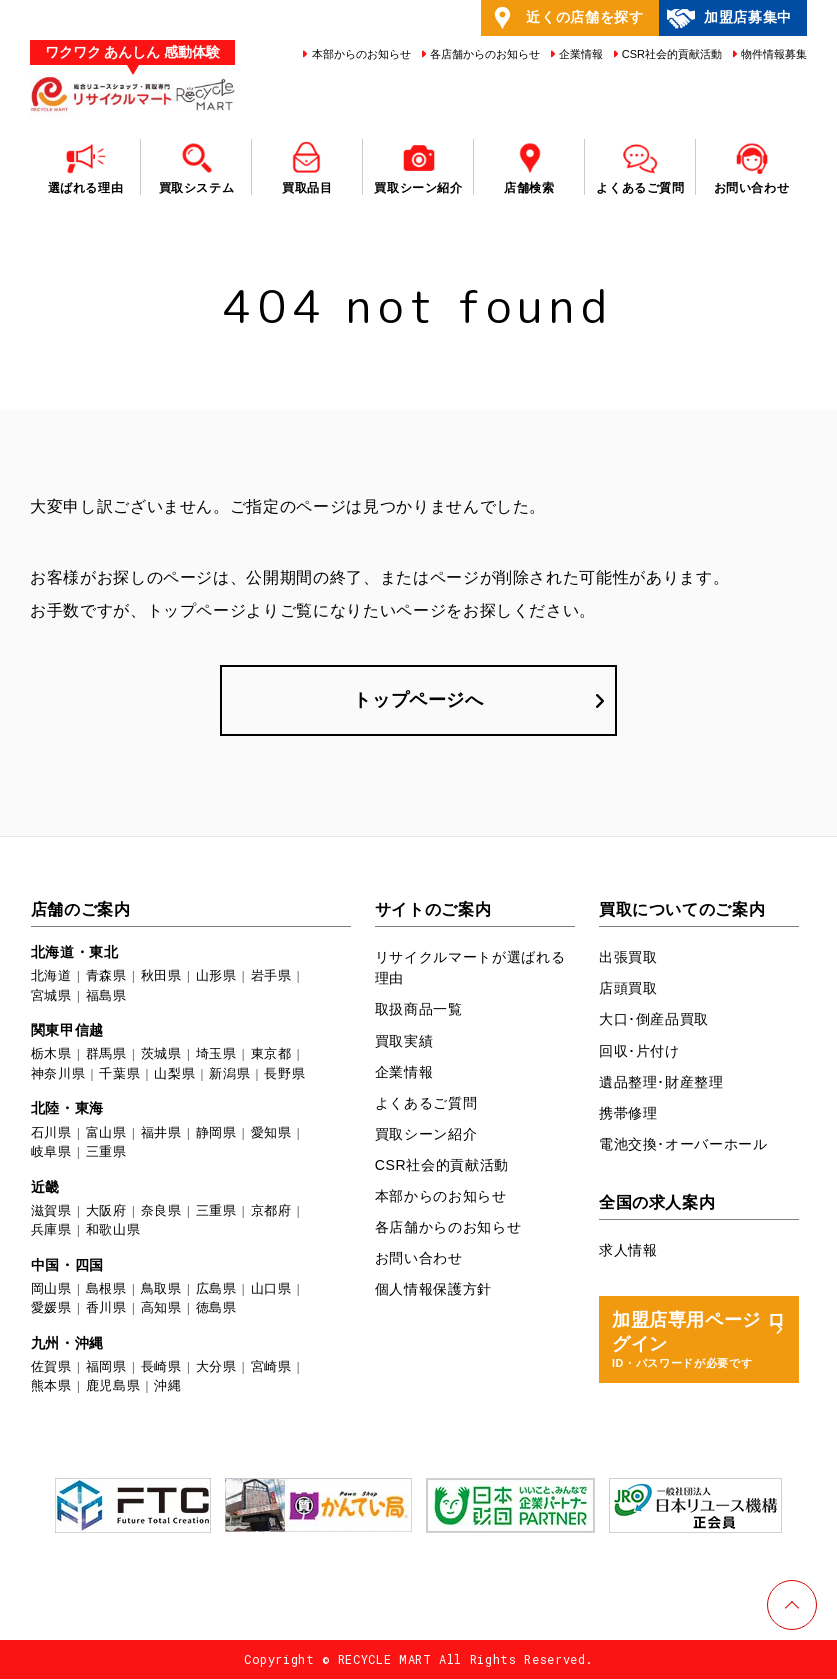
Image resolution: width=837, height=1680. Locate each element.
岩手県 (271, 976)
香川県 (106, 1308)
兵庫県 (51, 1229)
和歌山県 (113, 1229)
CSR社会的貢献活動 (670, 54)
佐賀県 (51, 1366)
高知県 (161, 1308)
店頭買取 (628, 989)
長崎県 (161, 1366)
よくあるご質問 (426, 1103)
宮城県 (51, 995)
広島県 (216, 1288)
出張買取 (628, 958)
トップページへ (418, 700)
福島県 (106, 995)
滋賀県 (51, 1210)
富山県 (106, 1132)
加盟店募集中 (728, 18)
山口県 (271, 1288)
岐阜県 (51, 1151)
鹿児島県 (113, 1386)
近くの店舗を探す (565, 18)
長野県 (284, 1073)
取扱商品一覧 (419, 1010)
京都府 (271, 1210)
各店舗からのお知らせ (483, 54)
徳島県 (216, 1308)
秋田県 (161, 976)
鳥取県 (161, 1288)
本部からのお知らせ (359, 54)
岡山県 (51, 1288)
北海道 (51, 976)
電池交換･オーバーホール (683, 1144)
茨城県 (161, 1054)
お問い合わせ (419, 1258)
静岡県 (216, 1132)
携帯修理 (628, 1113)
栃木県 (51, 1054)
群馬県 (106, 1054)
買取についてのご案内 (682, 910)
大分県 (216, 1366)
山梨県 (174, 1073)
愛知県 (271, 1132)
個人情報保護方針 (433, 1289)
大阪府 (106, 1210)
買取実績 (404, 1041)
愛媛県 (51, 1308)
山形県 (216, 976)
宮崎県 (271, 1366)
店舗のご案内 (81, 910)
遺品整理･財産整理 (661, 1082)
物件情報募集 (772, 54)
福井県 (161, 1132)
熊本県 (51, 1386)
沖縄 (167, 1386)
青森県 (106, 976)
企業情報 (579, 54)
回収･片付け (639, 1051)
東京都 (271, 1054)
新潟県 (229, 1073)
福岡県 (106, 1366)
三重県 (106, 1151)
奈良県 (161, 1210)
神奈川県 (58, 1073)
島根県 (106, 1288)
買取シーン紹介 (426, 1134)
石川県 (51, 1132)
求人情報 (628, 1250)
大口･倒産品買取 (654, 1020)
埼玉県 (216, 1054)
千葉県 (119, 1073)
